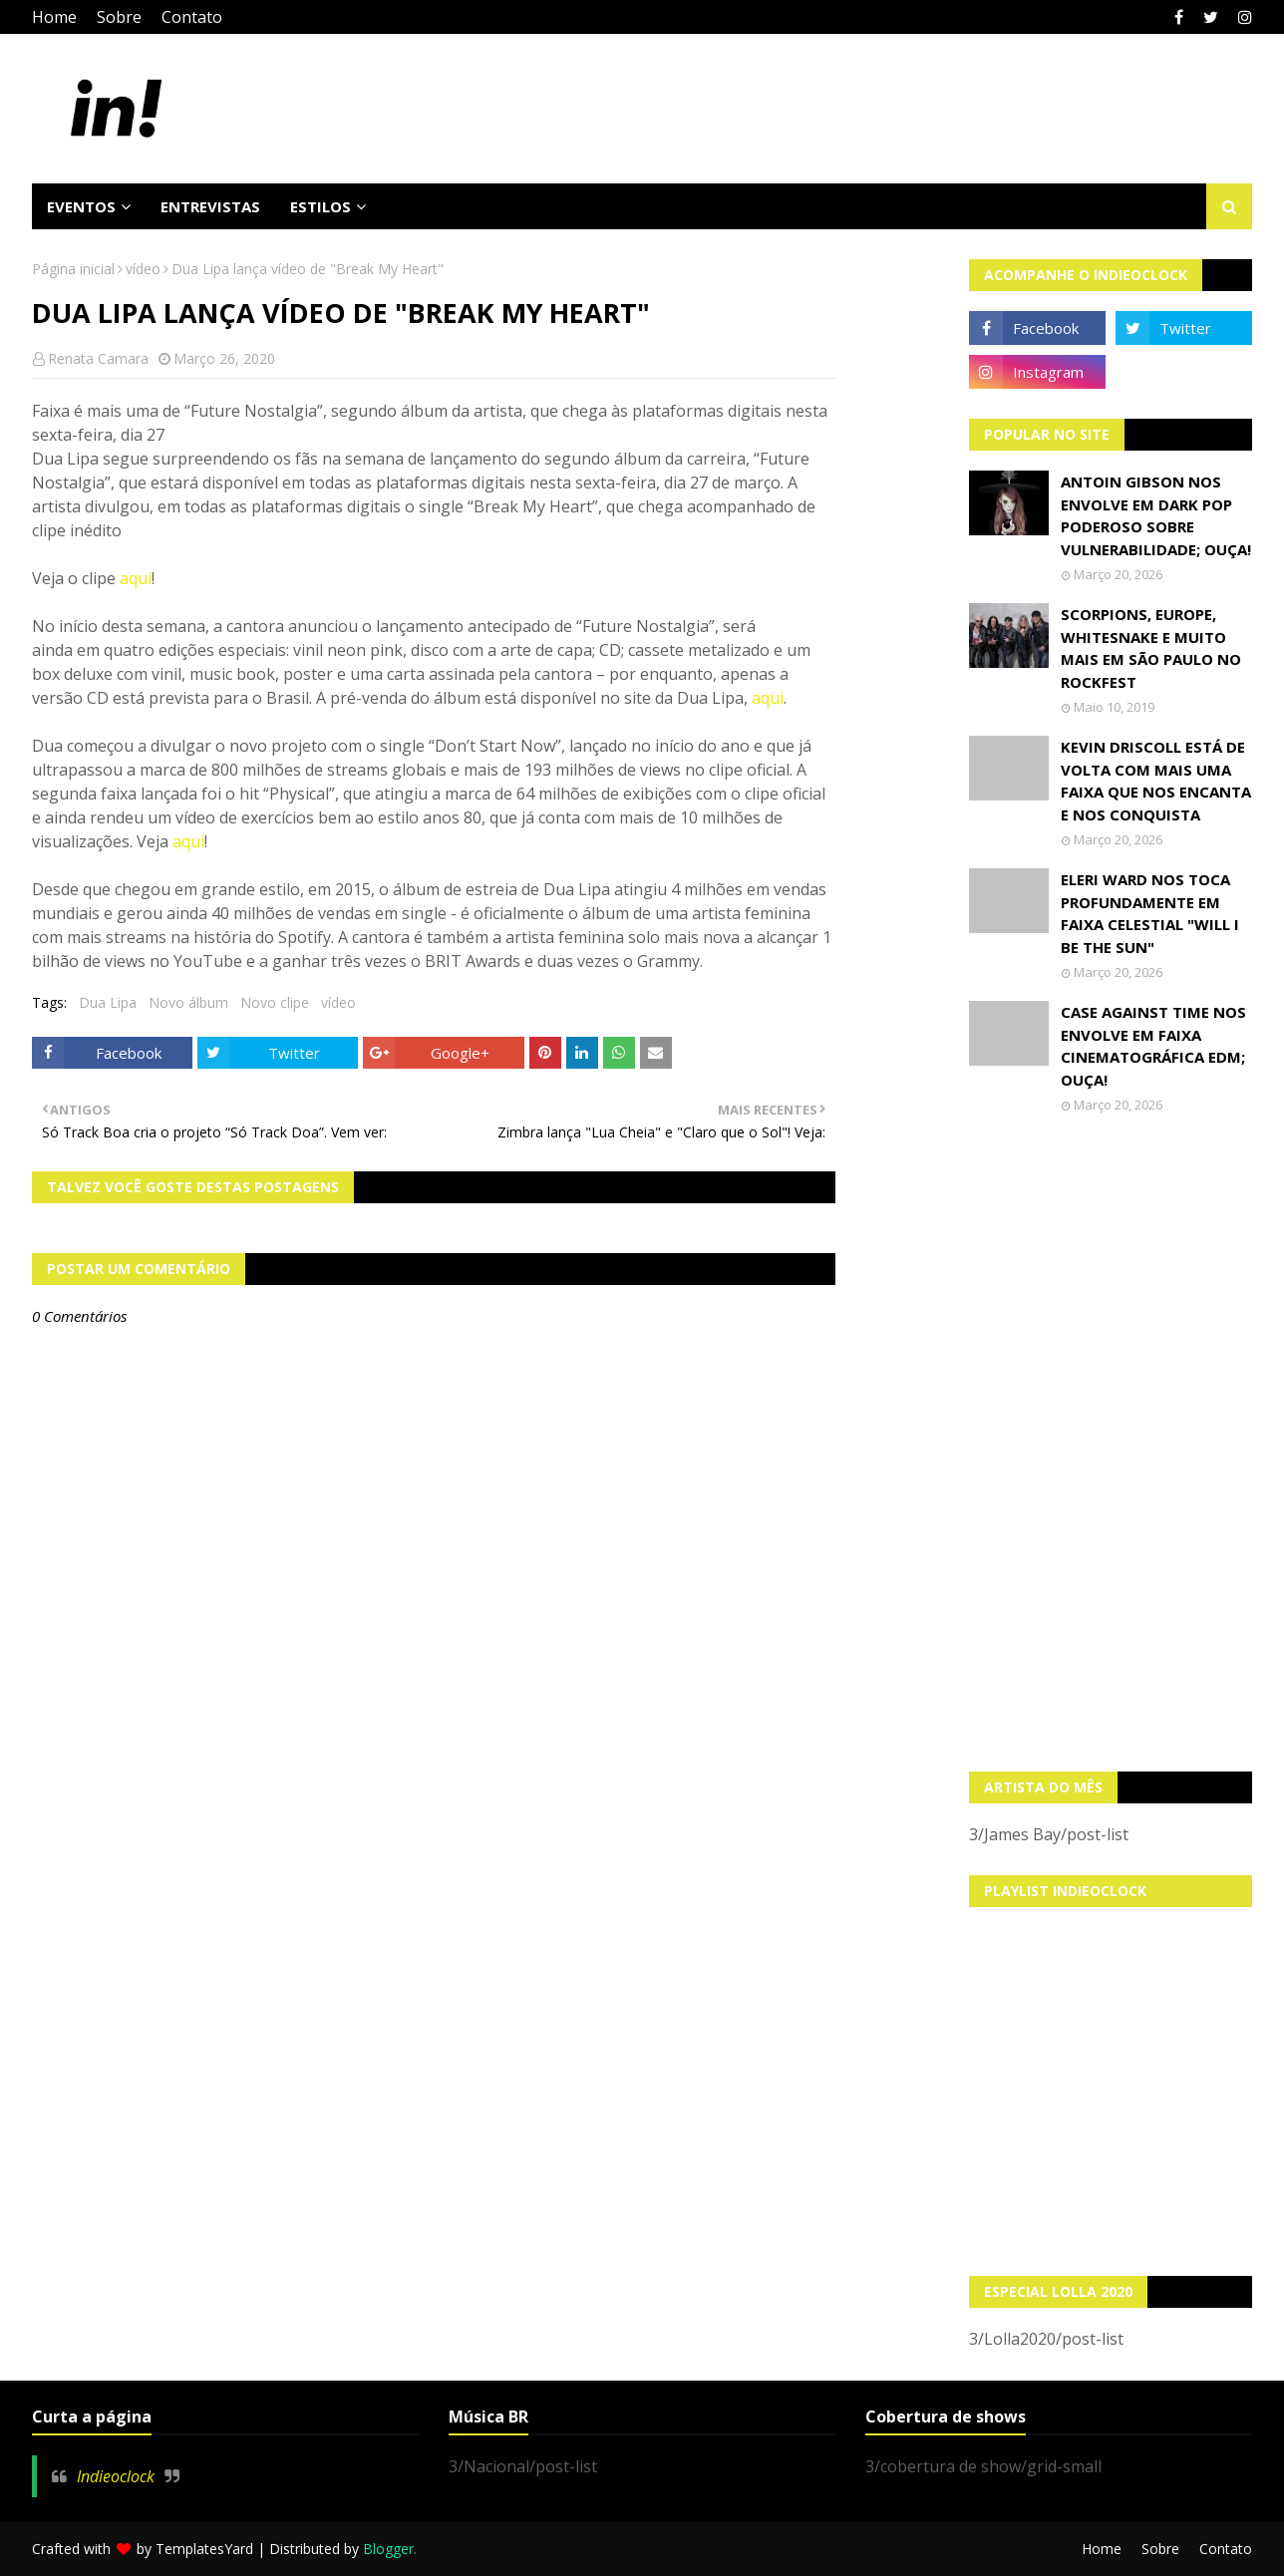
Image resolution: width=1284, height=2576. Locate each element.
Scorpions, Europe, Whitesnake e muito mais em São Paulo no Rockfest (1151, 648)
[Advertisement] (1110, 1442)
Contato (191, 17)
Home (54, 17)
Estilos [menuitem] (320, 206)
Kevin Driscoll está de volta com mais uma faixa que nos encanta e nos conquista (1156, 780)
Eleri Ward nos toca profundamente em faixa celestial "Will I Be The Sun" (1150, 913)
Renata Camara (98, 358)
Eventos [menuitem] (81, 206)
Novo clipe (274, 1002)
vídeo (143, 268)
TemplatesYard (204, 2548)
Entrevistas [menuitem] (210, 206)
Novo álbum (188, 1002)
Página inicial (73, 268)
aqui (136, 578)
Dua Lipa (108, 1002)
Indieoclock (116, 2476)
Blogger (388, 2548)
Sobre (119, 17)
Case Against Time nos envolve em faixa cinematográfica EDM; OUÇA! (1153, 1046)
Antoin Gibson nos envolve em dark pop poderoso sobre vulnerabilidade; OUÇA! (1156, 515)
